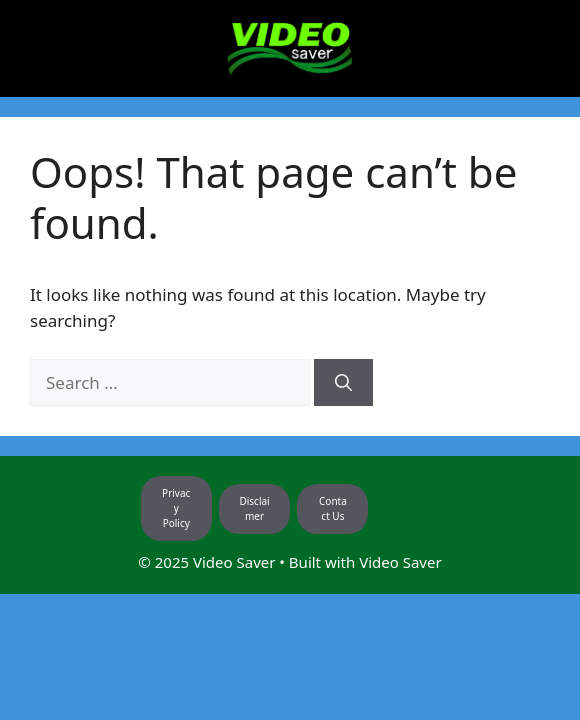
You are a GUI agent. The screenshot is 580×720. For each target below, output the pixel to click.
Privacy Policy (176, 508)
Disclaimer (254, 508)
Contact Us (333, 508)
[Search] (343, 383)
